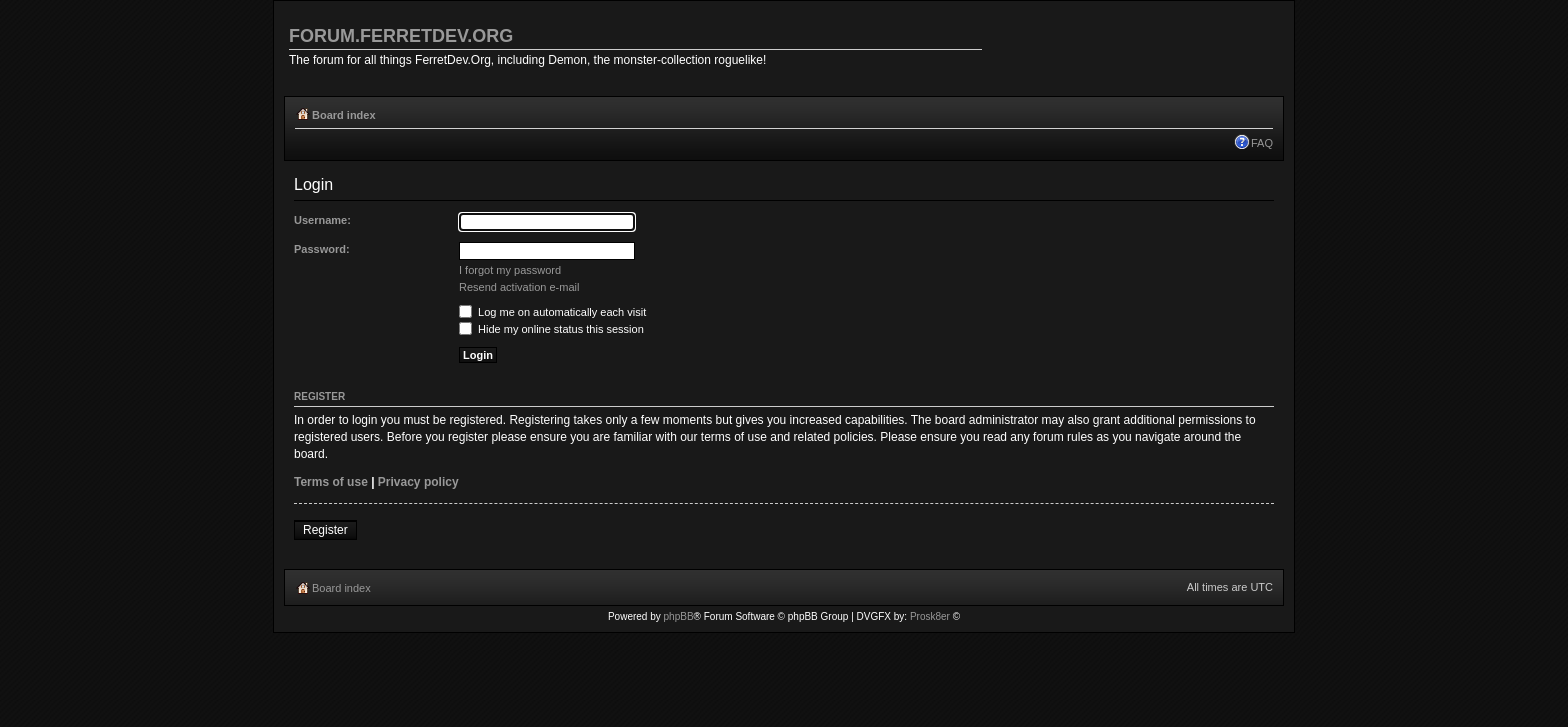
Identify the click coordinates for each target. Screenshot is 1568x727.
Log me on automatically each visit (552, 312)
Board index (344, 115)
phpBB (679, 616)
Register (325, 530)
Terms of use (331, 482)
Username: (322, 220)
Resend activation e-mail (519, 287)
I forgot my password (510, 270)
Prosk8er (930, 616)
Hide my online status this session (551, 329)
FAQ (1262, 143)
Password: (322, 249)
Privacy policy (418, 482)
